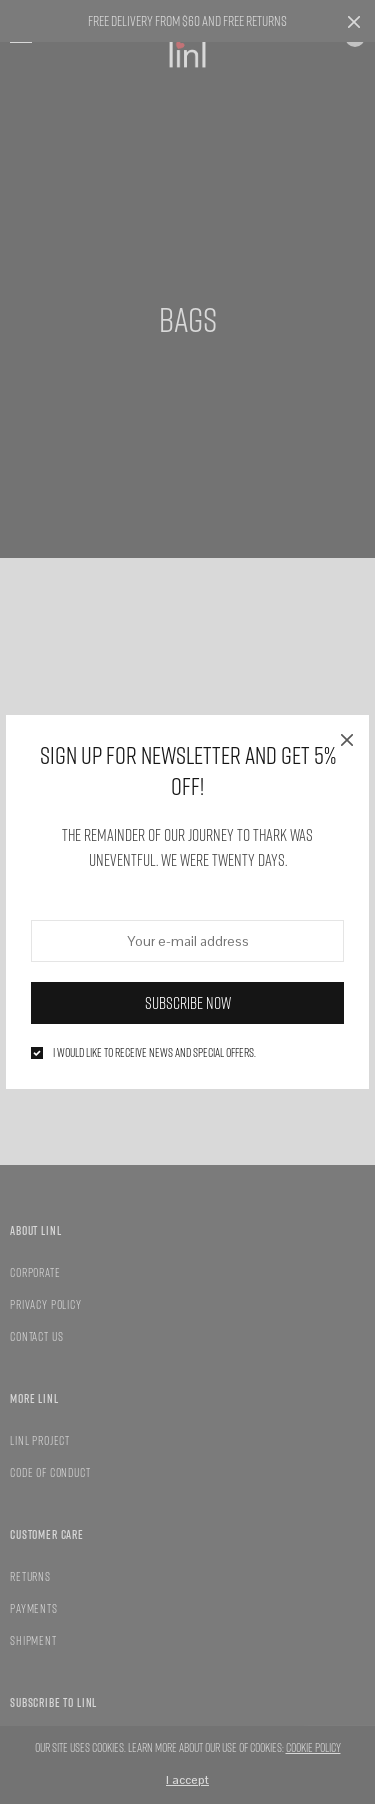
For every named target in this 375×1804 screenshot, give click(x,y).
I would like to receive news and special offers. (154, 1053)
